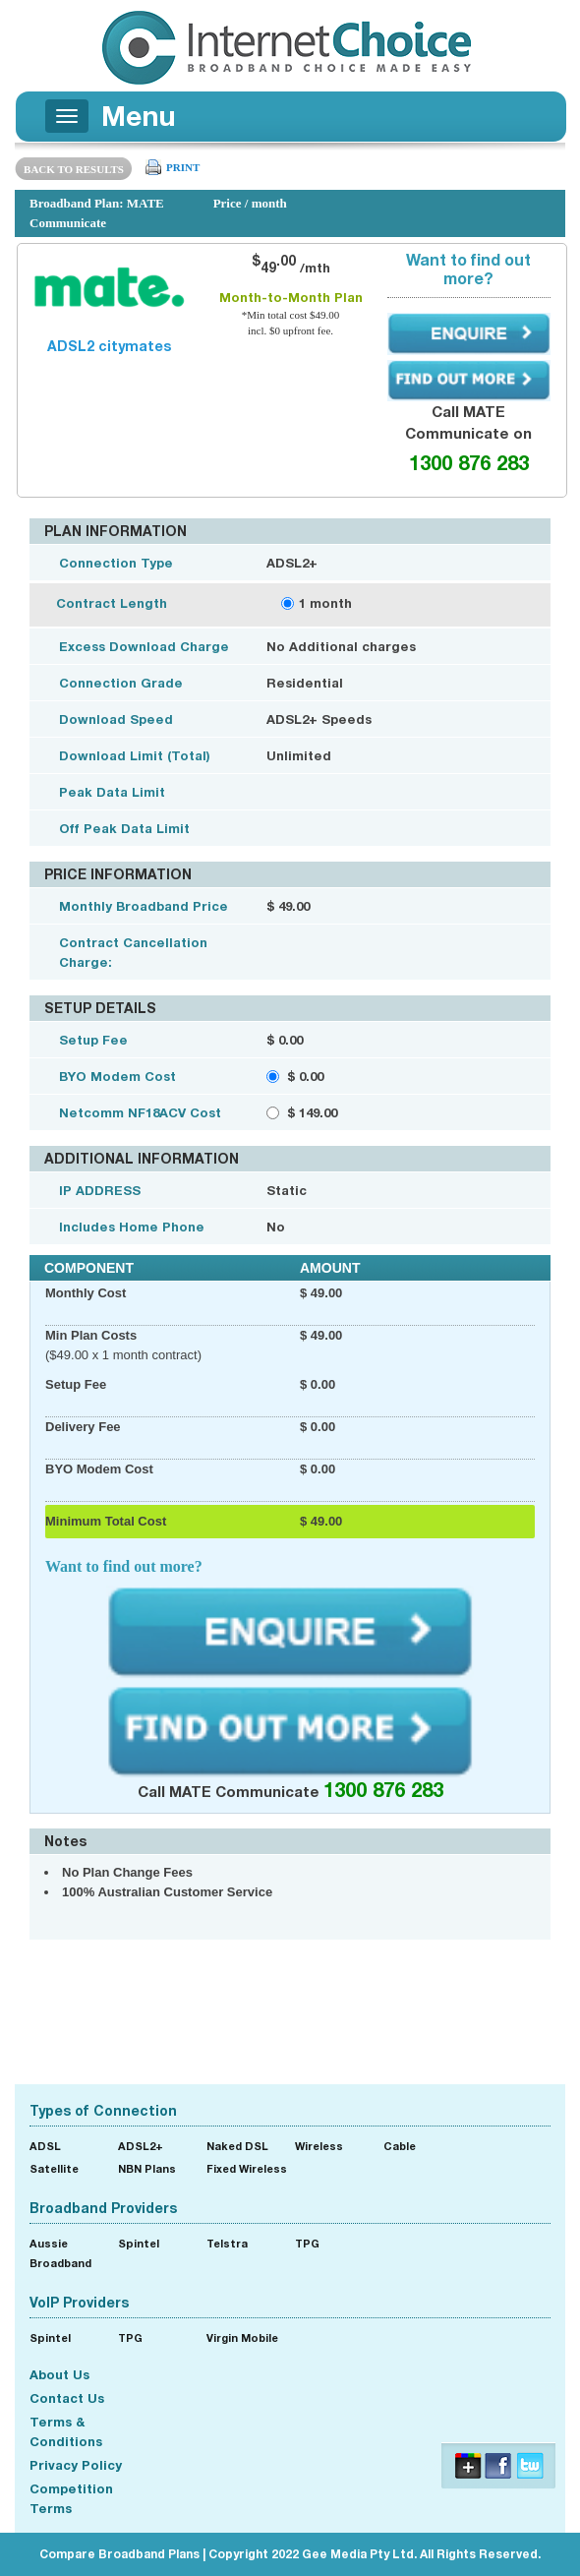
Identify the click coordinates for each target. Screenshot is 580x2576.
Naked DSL (237, 2145)
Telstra (227, 2243)
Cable (399, 2145)
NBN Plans (147, 2168)
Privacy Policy (75, 2465)
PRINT (183, 167)
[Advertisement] (290, 2009)
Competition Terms (71, 2498)
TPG (307, 2243)
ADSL (45, 2145)
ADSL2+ (140, 2145)
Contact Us (66, 2398)
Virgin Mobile (242, 2337)
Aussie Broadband (60, 2253)
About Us (59, 2374)
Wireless (319, 2145)
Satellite (54, 2168)
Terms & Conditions (65, 2431)
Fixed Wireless (246, 2168)
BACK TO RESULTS (74, 169)
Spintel (138, 2243)
